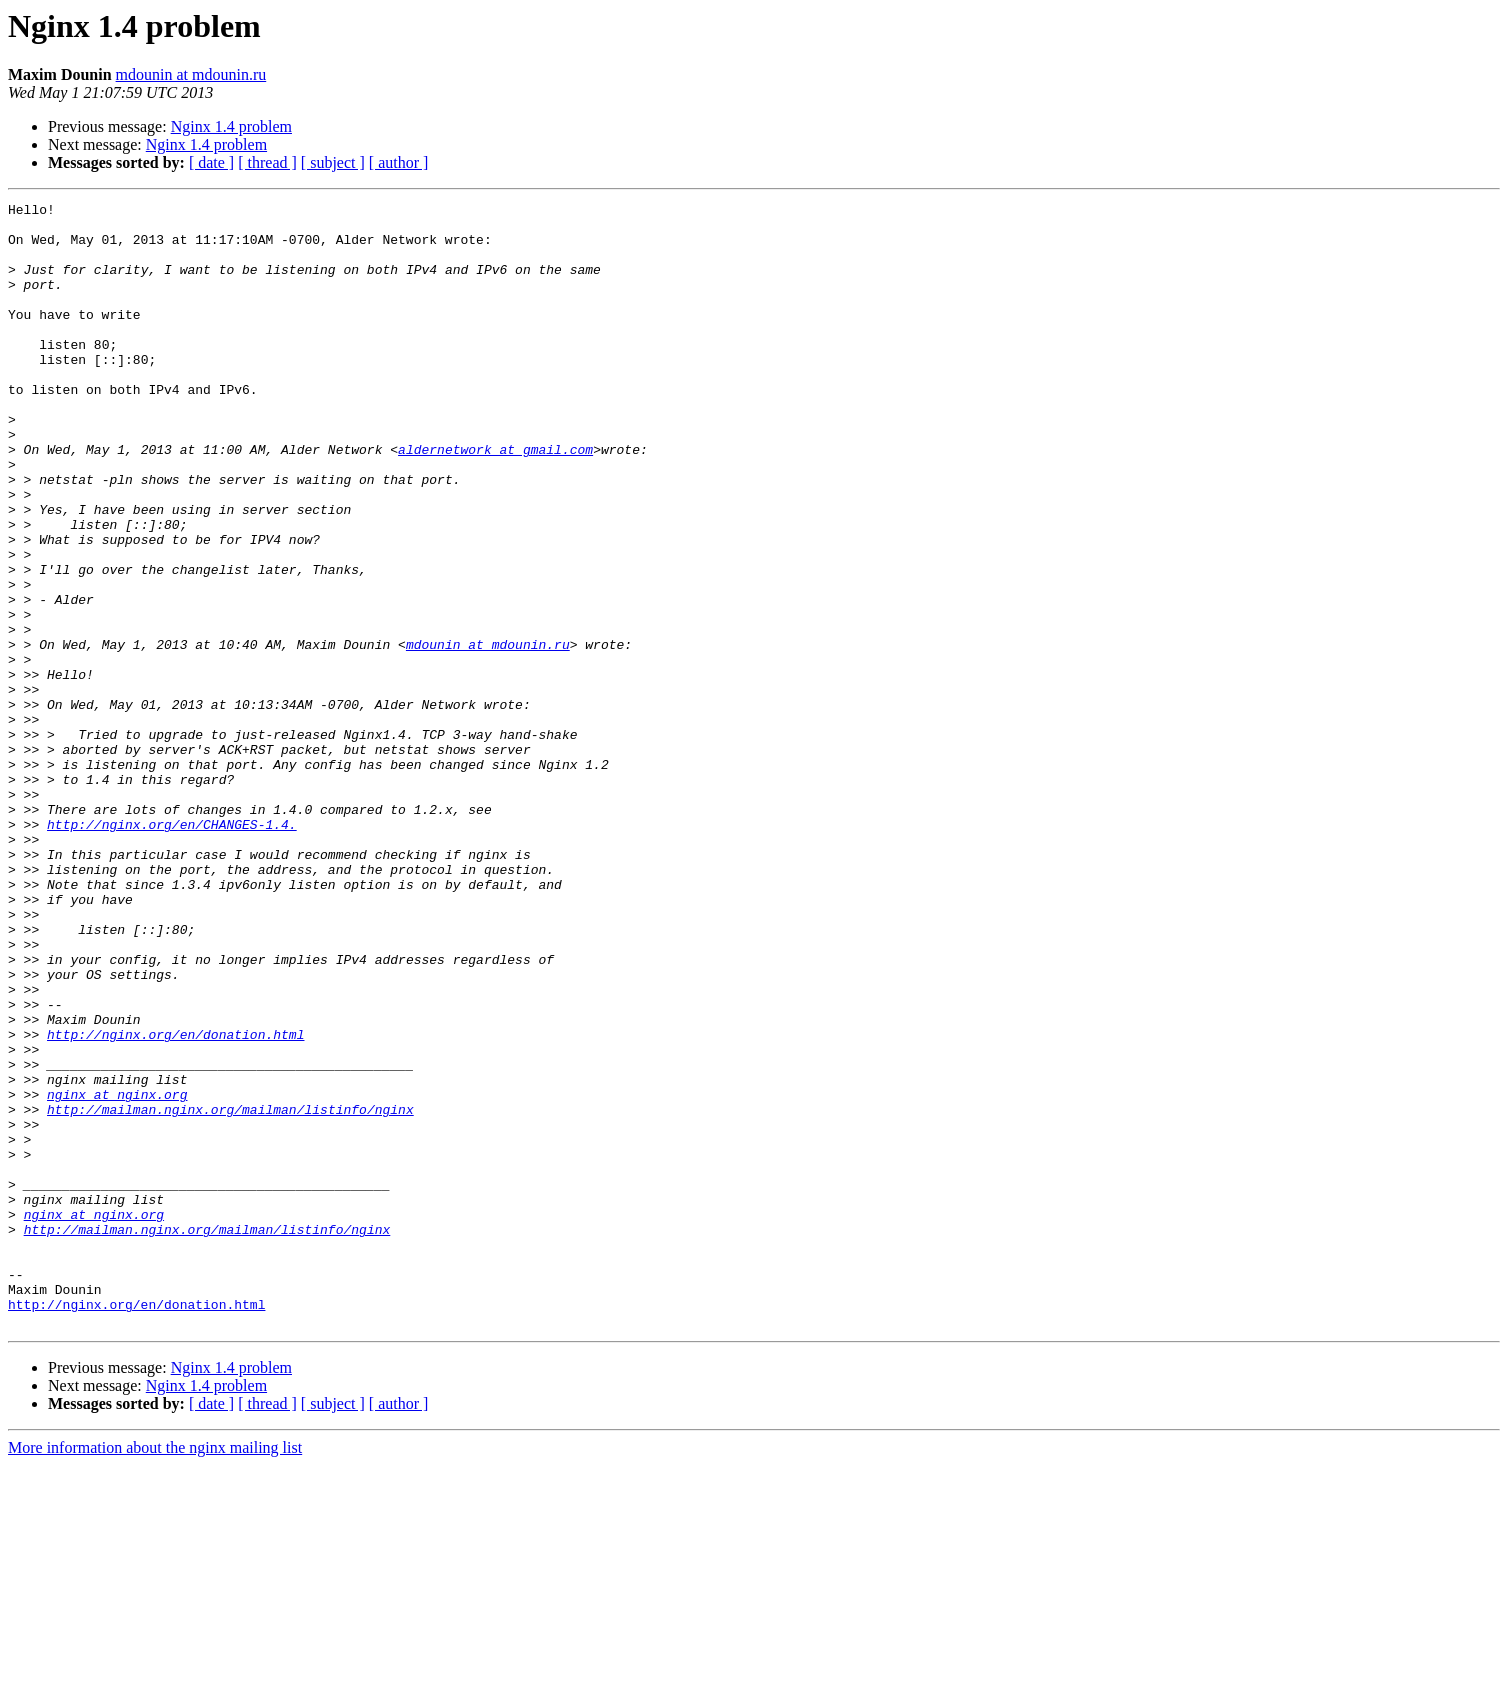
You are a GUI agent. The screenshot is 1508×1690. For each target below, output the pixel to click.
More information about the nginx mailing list (155, 1672)
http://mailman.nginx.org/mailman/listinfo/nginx (230, 1292)
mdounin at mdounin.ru (191, 74)
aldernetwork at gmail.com (495, 500)
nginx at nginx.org (117, 1274)
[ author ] (399, 162)
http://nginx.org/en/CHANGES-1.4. (172, 950)
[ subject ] (333, 162)
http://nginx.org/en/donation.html (175, 1202)
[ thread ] (267, 162)
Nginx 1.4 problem (231, 126)
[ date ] (211, 162)
